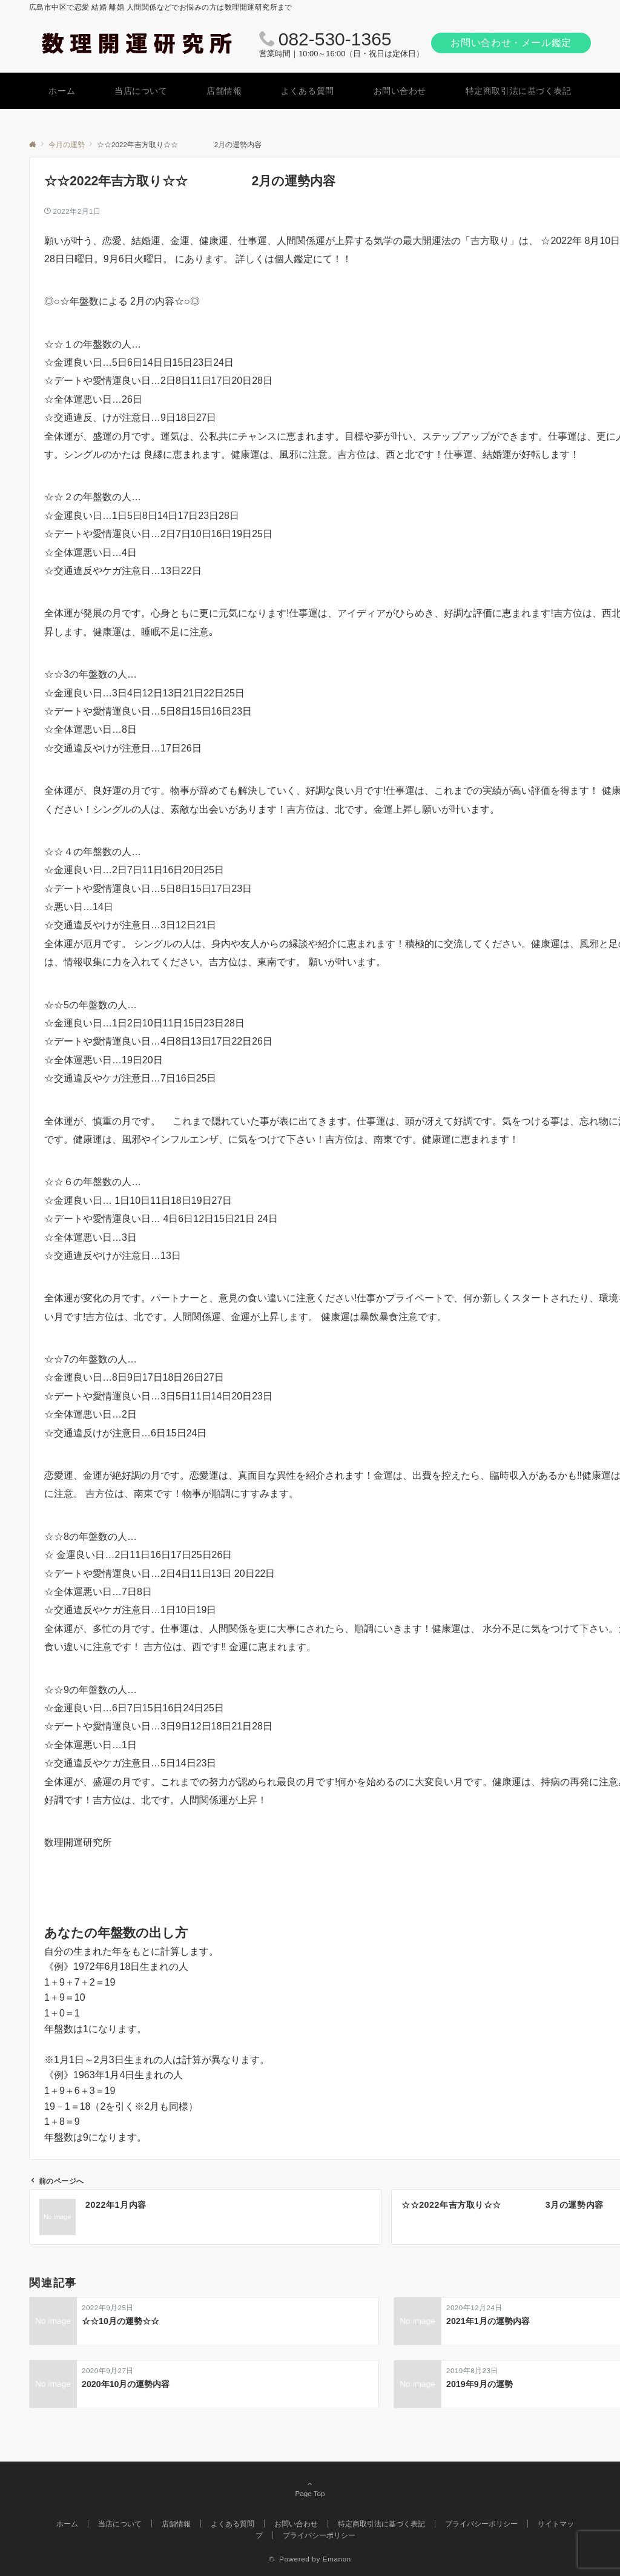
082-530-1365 (335, 39)
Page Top (310, 2489)
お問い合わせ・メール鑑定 (511, 43)
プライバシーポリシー (319, 2535)
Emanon (337, 2559)
